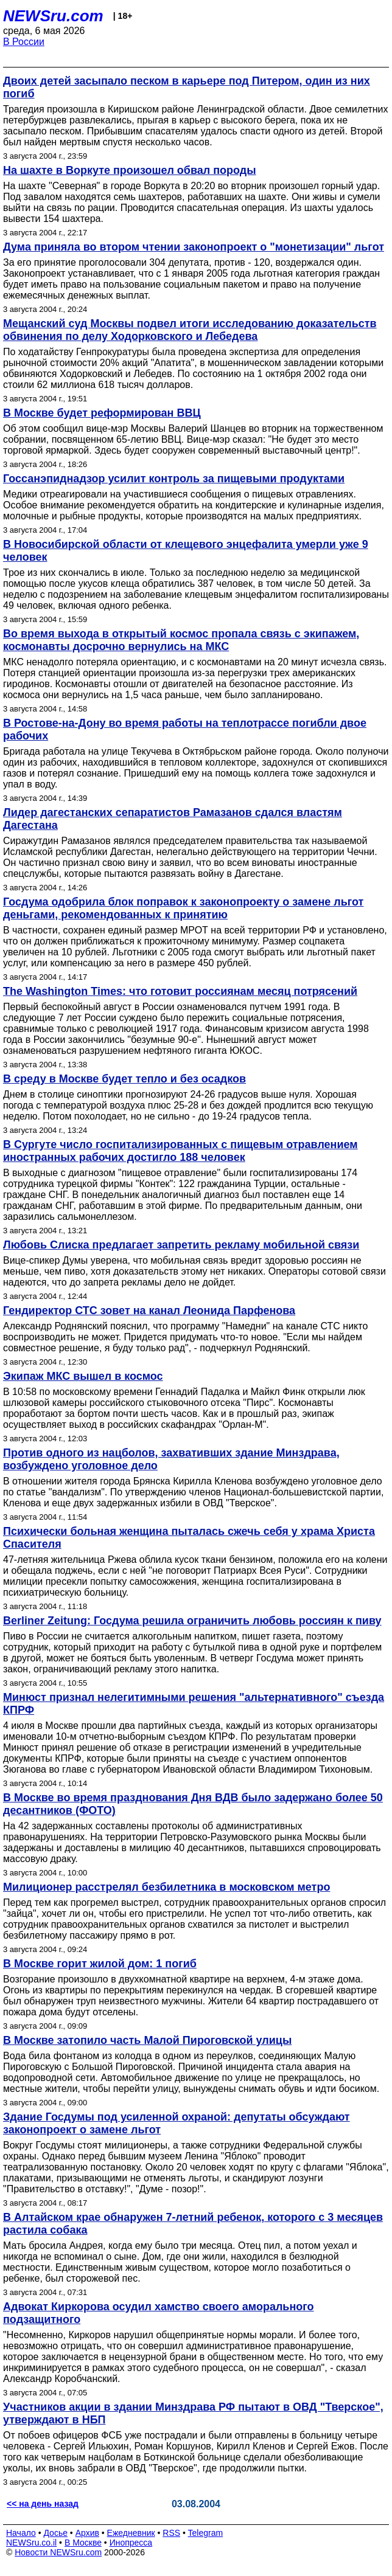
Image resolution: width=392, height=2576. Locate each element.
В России (23, 41)
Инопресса (131, 2542)
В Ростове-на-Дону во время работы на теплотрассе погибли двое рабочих (184, 729)
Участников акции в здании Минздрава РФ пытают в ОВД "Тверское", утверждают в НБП (193, 2413)
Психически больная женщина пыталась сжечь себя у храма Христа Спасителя (189, 1537)
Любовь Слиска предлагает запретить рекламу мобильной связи (181, 1245)
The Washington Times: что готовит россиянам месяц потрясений (180, 991)
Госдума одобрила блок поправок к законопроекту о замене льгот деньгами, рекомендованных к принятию (183, 908)
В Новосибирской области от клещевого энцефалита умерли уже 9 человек (185, 550)
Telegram (205, 2533)
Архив (87, 2533)
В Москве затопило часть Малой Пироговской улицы (147, 2040)
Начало (21, 2533)
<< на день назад (43, 2503)
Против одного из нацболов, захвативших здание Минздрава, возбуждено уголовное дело (171, 1459)
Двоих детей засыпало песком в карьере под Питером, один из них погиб (186, 87)
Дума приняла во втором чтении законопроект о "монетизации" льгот (193, 247)
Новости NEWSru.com (58, 2552)
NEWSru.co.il (31, 2542)
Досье (55, 2533)
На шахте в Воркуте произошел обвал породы (129, 170)
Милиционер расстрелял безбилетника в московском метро (166, 1887)
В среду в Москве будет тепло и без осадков (124, 1079)
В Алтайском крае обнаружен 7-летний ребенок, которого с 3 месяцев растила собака (193, 2223)
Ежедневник (131, 2533)
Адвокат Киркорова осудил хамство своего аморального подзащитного (158, 2313)
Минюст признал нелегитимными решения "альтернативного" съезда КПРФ (193, 1703)
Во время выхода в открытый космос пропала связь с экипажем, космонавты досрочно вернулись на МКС (181, 640)
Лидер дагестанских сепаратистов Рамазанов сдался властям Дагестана (172, 818)
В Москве (83, 2542)
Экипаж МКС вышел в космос (83, 1376)
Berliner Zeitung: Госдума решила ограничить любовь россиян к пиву (192, 1621)
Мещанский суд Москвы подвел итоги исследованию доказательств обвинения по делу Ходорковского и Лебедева (190, 329)
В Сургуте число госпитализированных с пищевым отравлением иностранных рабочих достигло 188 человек (180, 1150)
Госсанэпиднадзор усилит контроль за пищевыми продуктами (174, 479)
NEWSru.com (53, 16)
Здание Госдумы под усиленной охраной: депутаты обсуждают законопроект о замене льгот (176, 2123)
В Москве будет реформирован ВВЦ (102, 413)
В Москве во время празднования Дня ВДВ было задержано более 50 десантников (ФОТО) (193, 1804)
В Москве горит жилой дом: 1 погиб (100, 1964)
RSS (171, 2533)
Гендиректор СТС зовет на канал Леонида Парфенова (149, 1310)
